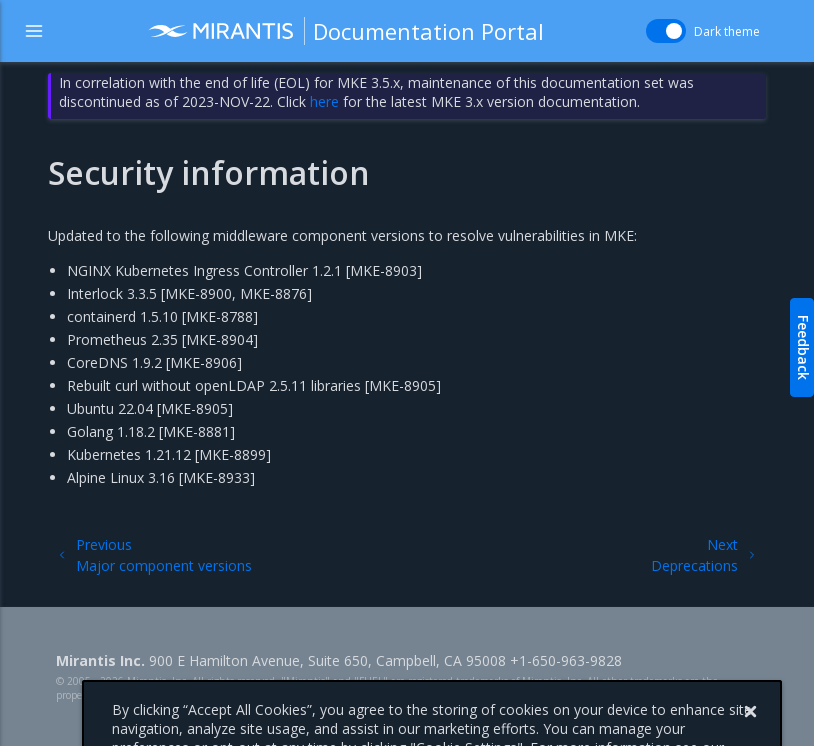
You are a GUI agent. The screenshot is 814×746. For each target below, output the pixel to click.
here (324, 101)
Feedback (803, 347)
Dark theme (727, 31)
